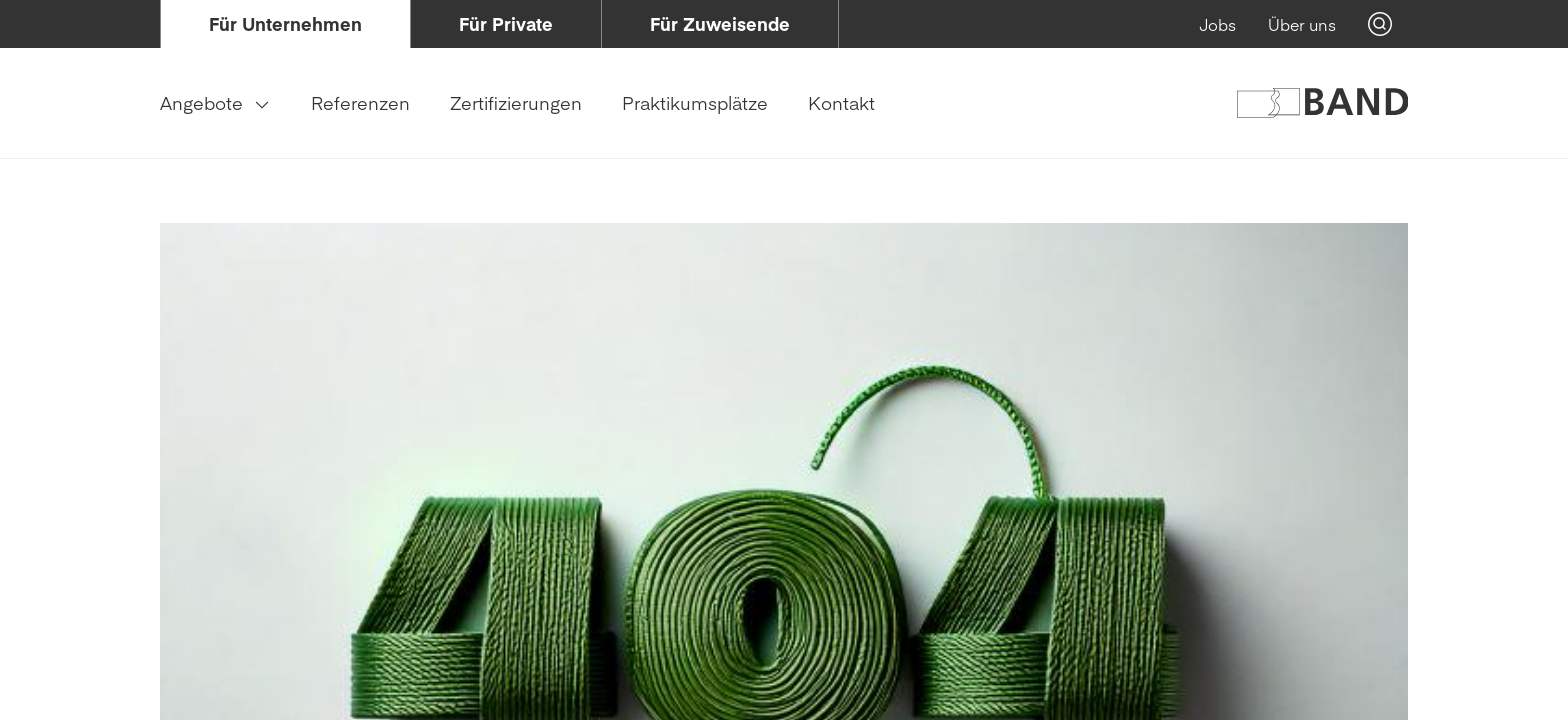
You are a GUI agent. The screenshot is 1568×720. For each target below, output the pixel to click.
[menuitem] (285, 24)
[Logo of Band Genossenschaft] (1322, 103)
